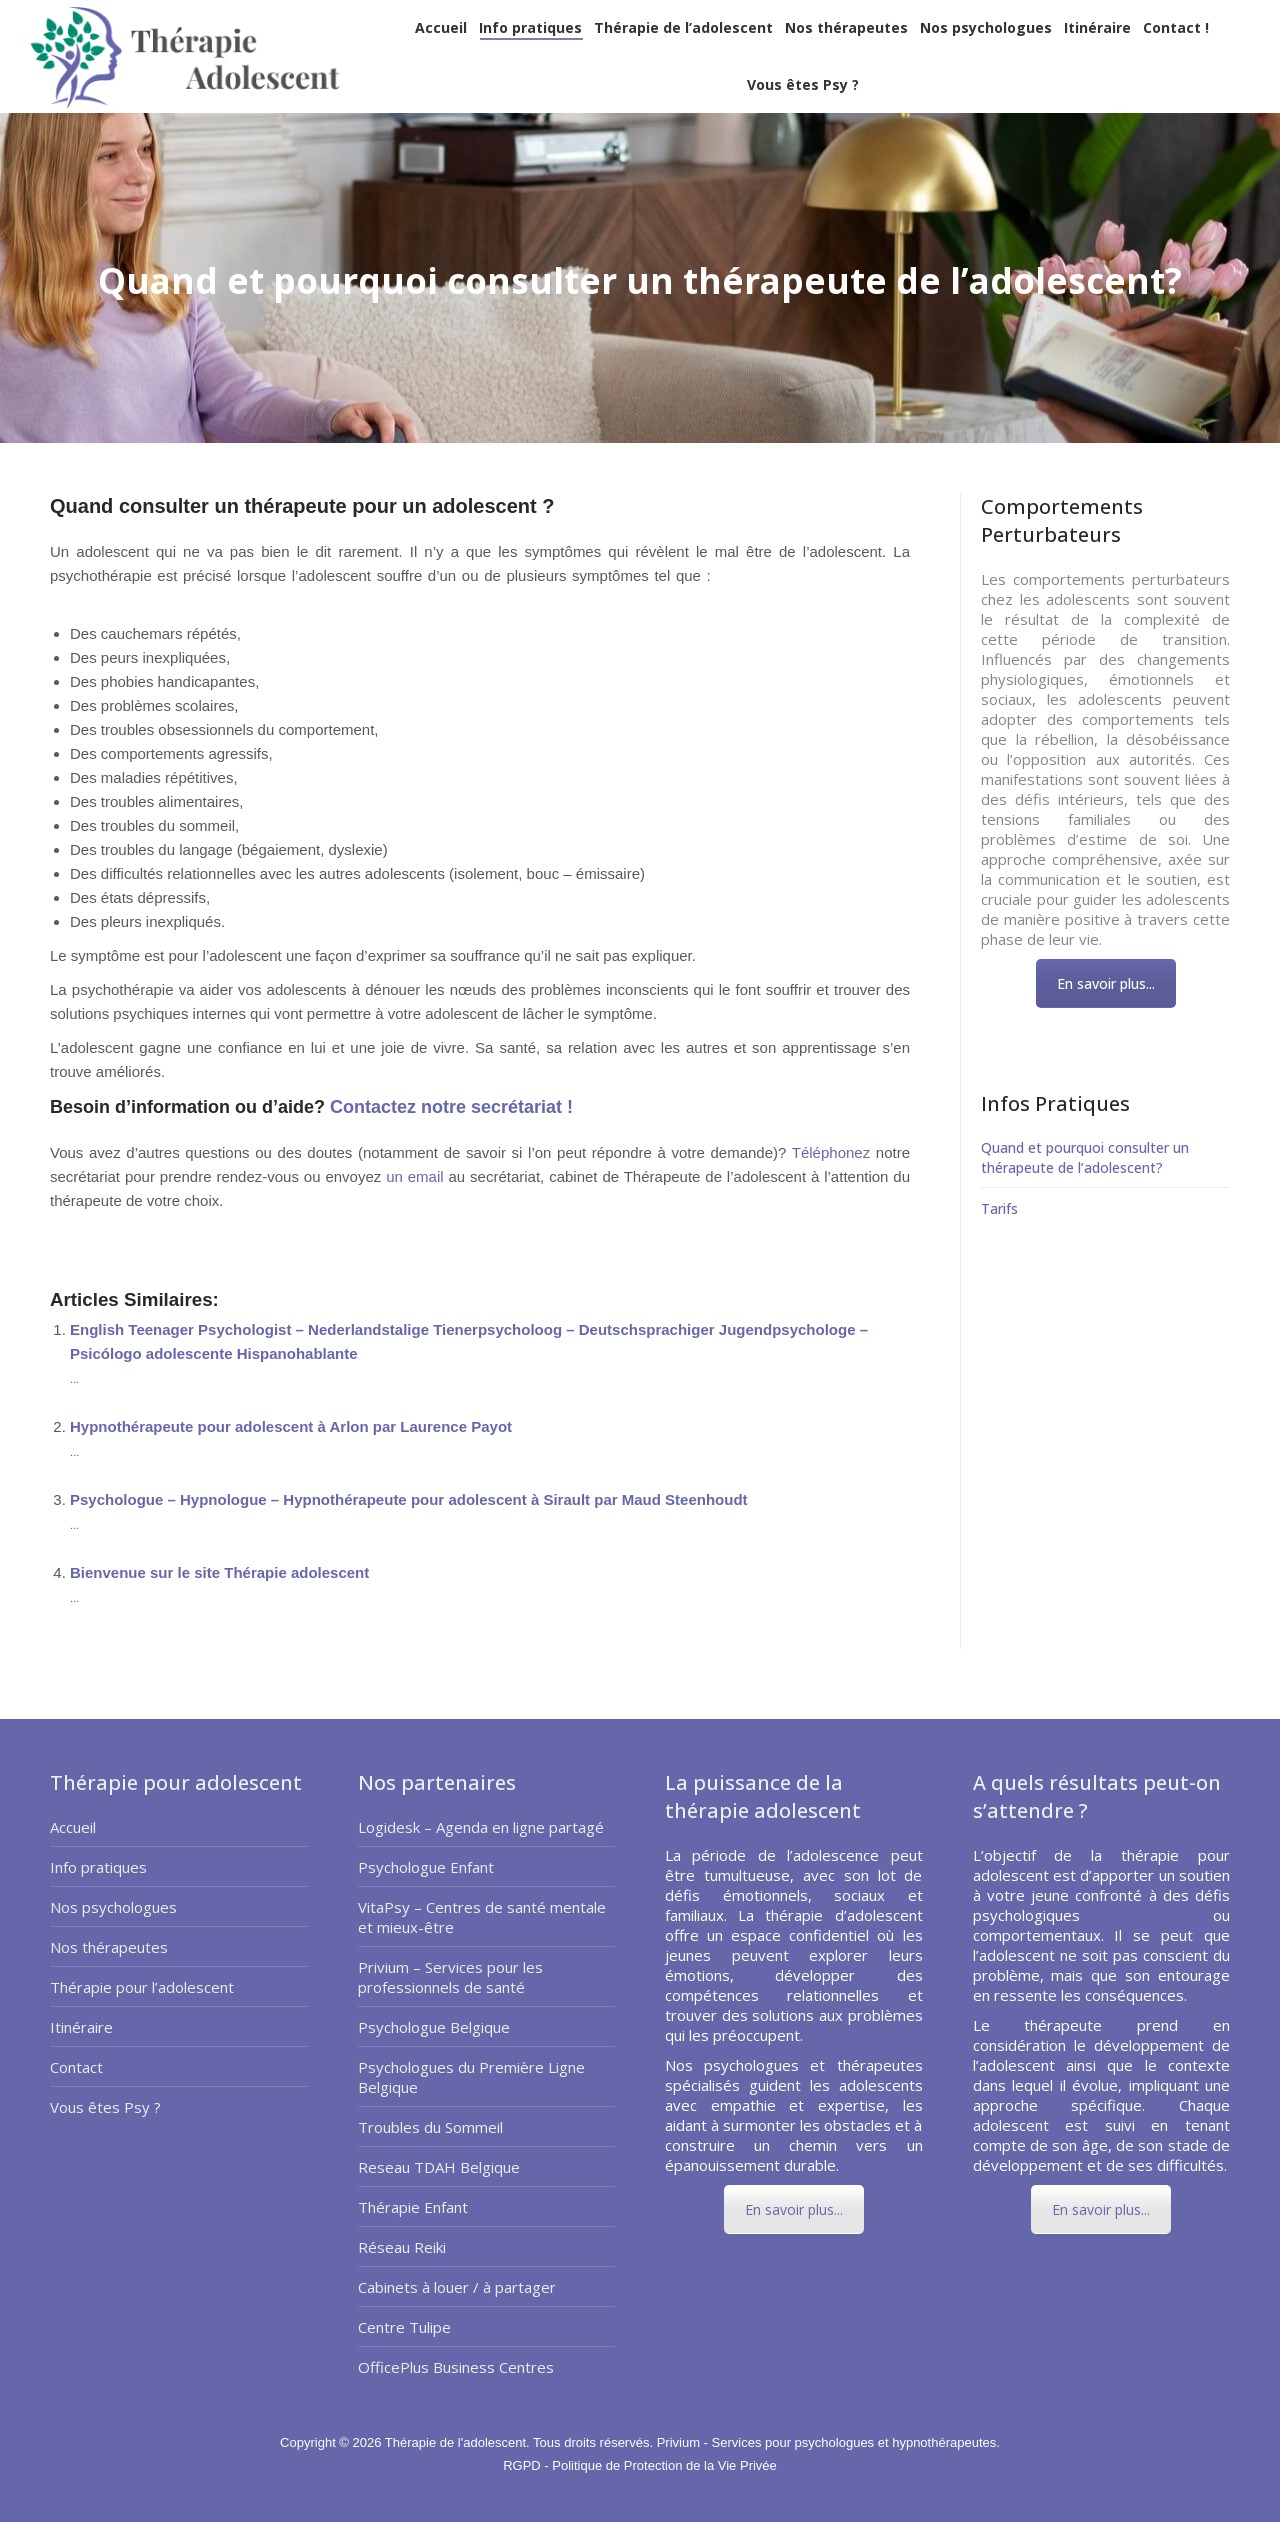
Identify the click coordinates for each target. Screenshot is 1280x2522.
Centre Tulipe (404, 2327)
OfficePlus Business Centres (456, 2367)
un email (414, 1176)
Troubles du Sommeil (430, 2127)
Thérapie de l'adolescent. (459, 2442)
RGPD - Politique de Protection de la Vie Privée (640, 2465)
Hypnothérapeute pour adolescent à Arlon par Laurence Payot (291, 1426)
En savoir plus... (1106, 983)
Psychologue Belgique (434, 2027)
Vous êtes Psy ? (105, 2107)
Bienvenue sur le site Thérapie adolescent (219, 1572)
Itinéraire (81, 2027)
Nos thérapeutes (109, 1947)
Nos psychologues (113, 1907)
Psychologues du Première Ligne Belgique (471, 2077)
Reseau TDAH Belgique (439, 2167)
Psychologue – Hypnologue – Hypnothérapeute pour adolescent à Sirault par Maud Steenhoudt (409, 1499)
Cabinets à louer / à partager (457, 2287)
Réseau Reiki (402, 2247)
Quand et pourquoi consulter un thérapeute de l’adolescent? (1085, 1157)
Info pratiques (98, 1867)
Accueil (73, 1827)
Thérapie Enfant (413, 2207)
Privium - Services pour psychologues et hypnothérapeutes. (828, 2442)
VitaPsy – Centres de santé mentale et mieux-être (482, 1917)
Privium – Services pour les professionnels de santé (450, 1977)
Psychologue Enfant (426, 1867)
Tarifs (999, 1208)
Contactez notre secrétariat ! (449, 1107)
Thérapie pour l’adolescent (142, 1987)
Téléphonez (831, 1152)
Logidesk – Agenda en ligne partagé (481, 1827)
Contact (76, 2067)
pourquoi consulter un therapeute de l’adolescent (214, 1224)
